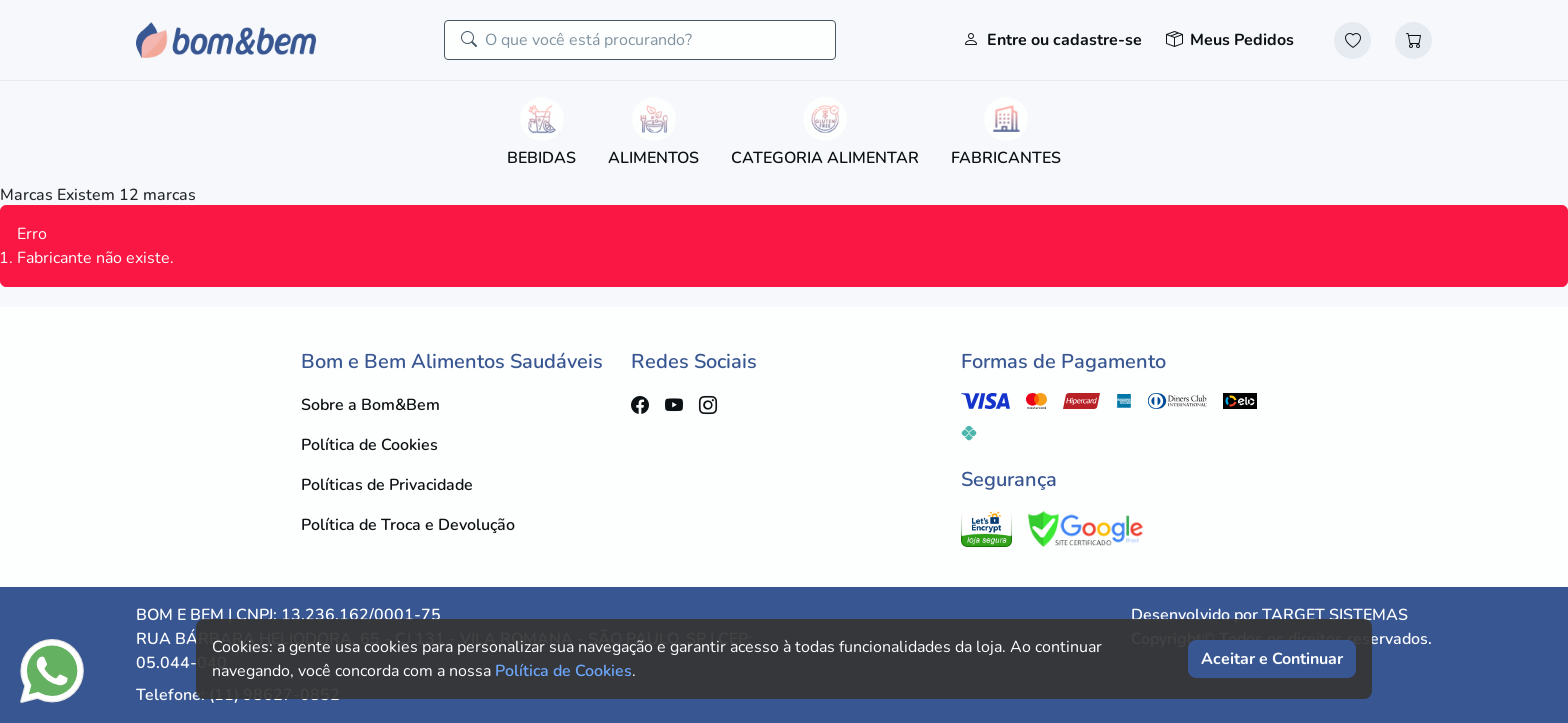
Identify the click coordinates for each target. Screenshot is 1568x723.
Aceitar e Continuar (1272, 659)
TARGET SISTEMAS (1335, 615)
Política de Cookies (369, 445)
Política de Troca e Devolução (408, 525)
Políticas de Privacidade (387, 485)
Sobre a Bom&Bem (370, 405)
